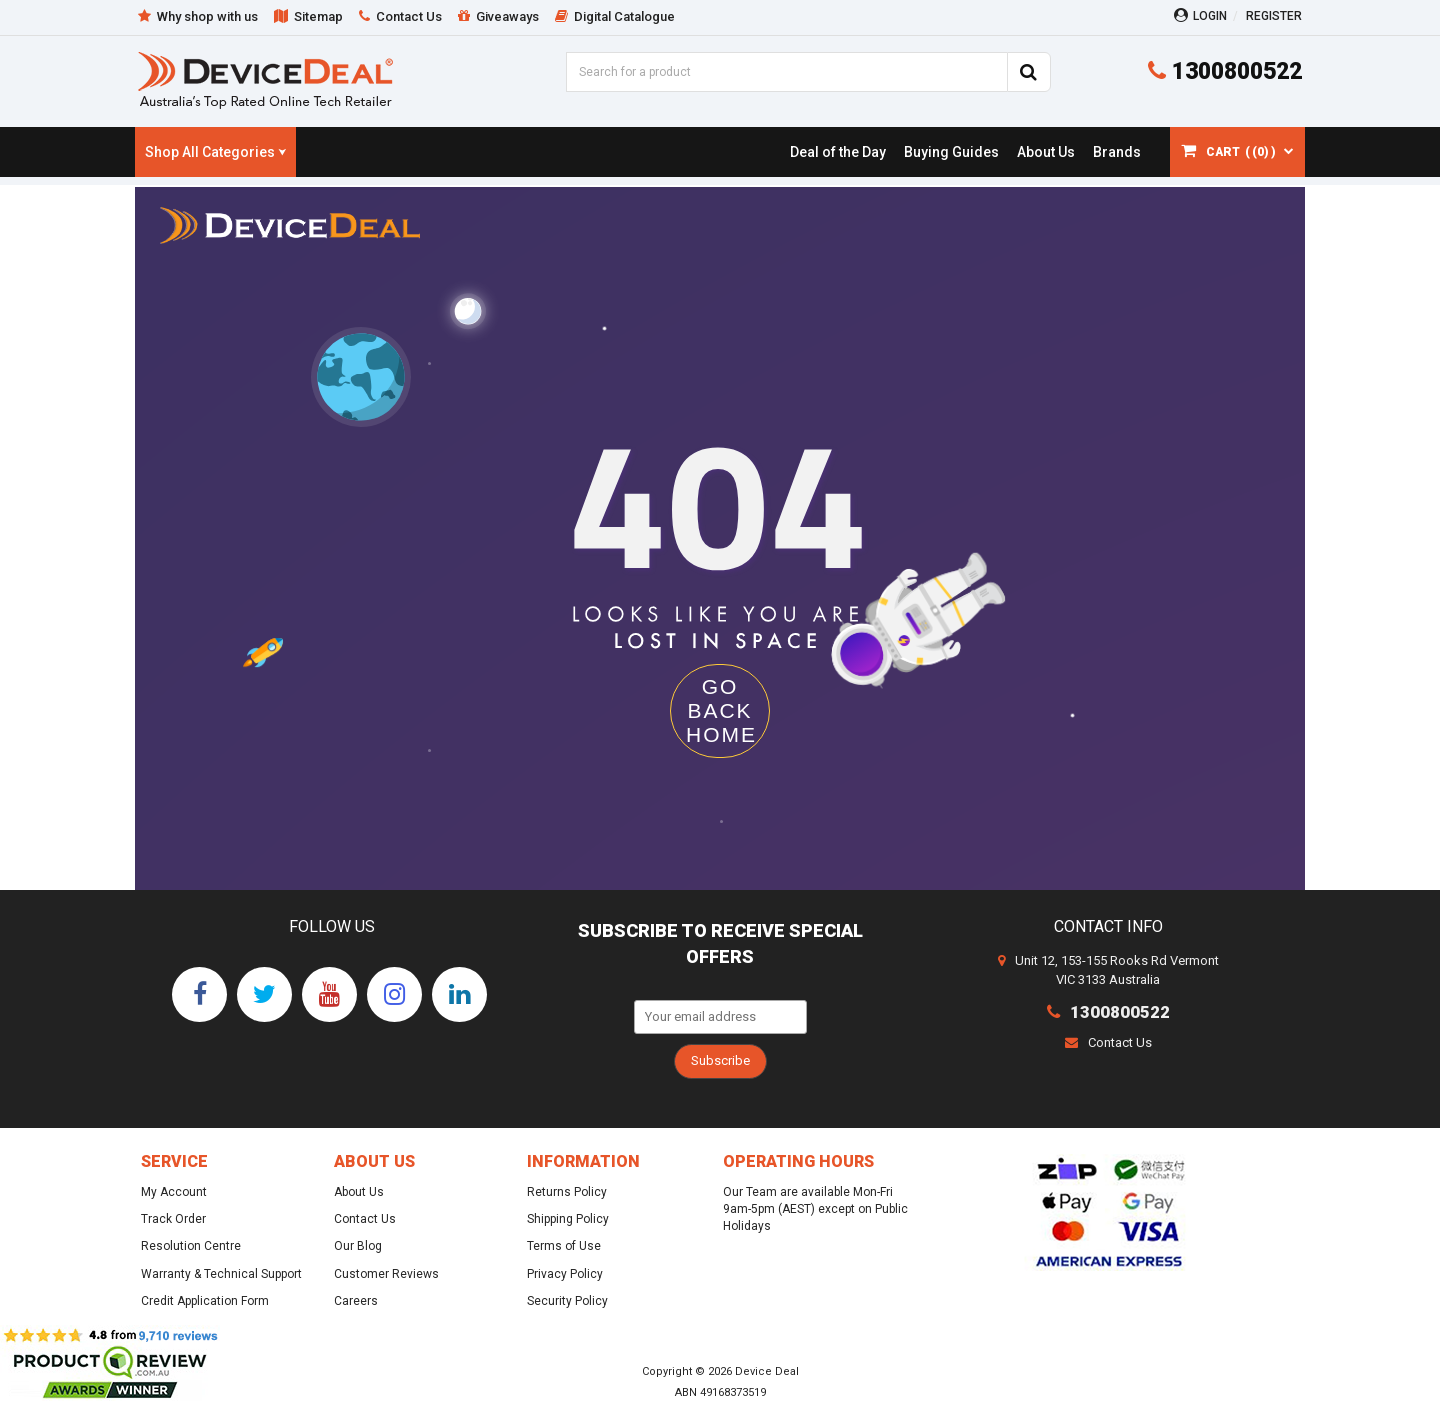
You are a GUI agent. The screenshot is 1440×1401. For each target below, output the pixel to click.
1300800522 (1225, 71)
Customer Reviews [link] (386, 1274)
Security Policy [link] (567, 1301)
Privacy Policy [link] (565, 1274)
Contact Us (1108, 1042)
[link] (837, 152)
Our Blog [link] (358, 1246)
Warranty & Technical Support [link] (221, 1274)
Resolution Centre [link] (191, 1246)
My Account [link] (174, 1192)
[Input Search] (786, 72)
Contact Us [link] (365, 1219)
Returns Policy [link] (567, 1192)
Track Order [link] (173, 1219)
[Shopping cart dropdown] (1237, 152)
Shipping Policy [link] (568, 1219)
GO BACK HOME (721, 710)
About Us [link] (359, 1192)
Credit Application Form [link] (205, 1301)
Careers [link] (356, 1301)
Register (1274, 16)
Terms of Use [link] (564, 1246)
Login (1200, 15)
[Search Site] (1029, 72)
